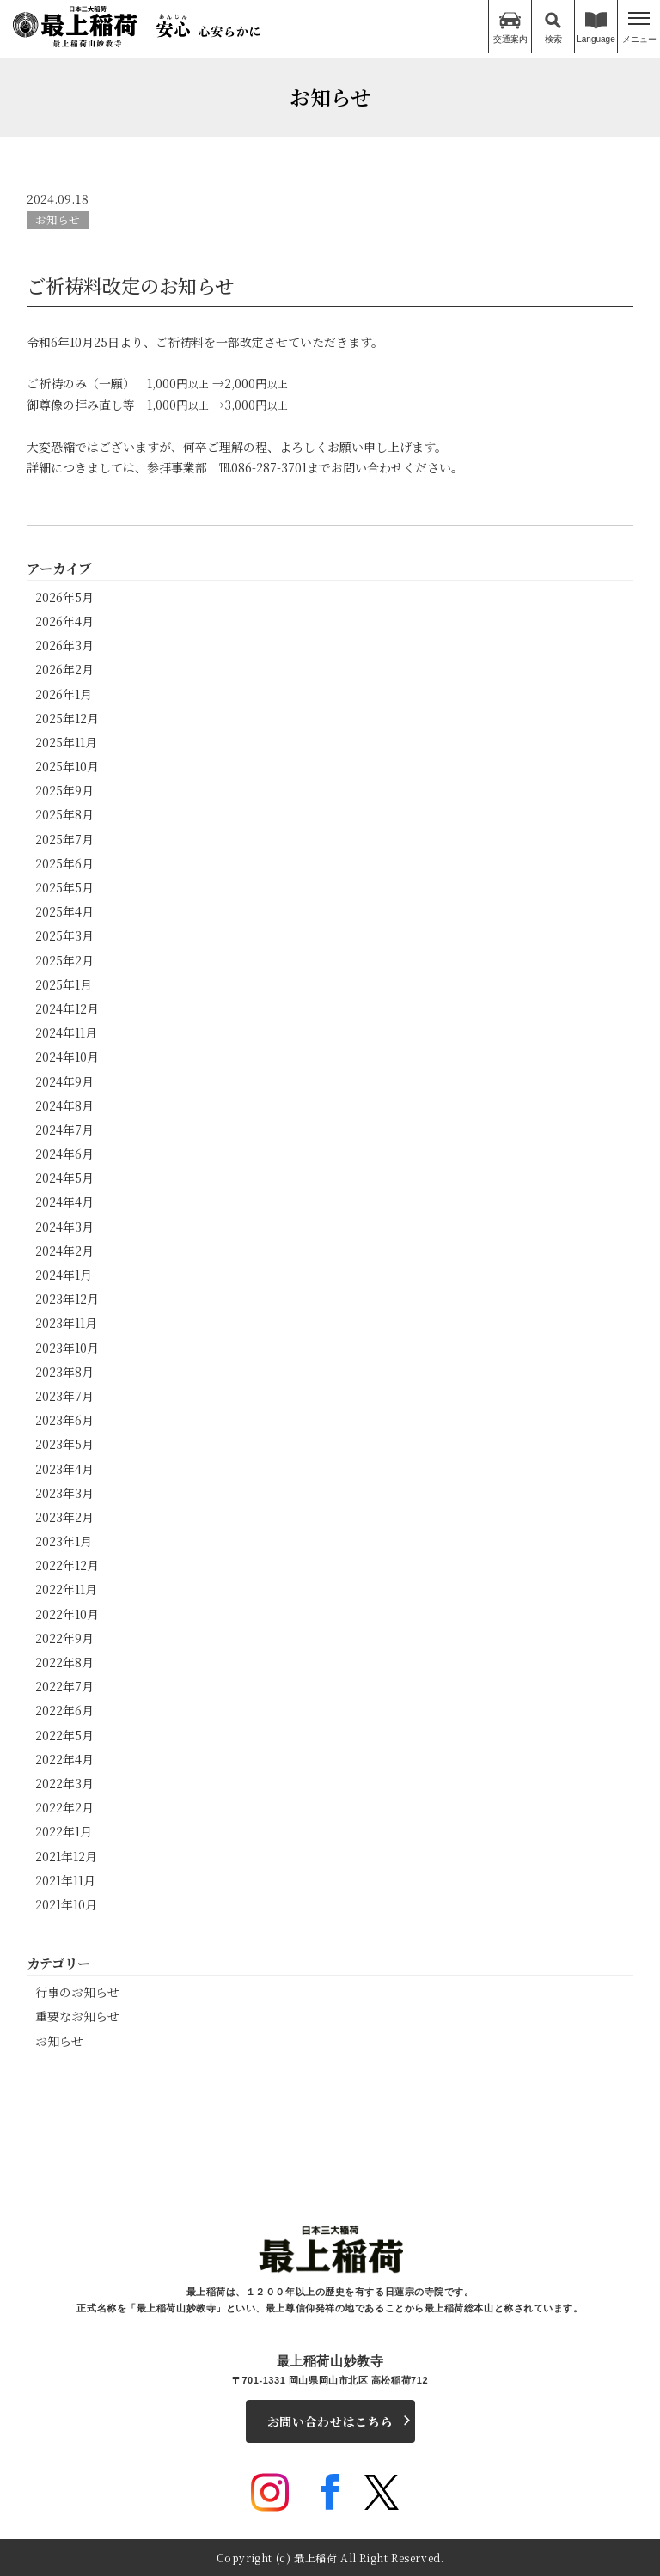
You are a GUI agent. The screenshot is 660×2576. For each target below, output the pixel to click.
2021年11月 (65, 1879)
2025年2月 (64, 959)
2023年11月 (66, 1322)
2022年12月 (67, 1564)
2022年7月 (64, 1685)
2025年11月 (66, 741)
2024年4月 (64, 1200)
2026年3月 (64, 644)
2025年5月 (64, 886)
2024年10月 (67, 1055)
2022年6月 (64, 1709)
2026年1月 (63, 693)
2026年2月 (64, 668)
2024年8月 (64, 1104)
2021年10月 (66, 1903)
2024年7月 (64, 1128)
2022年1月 (63, 1830)
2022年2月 (64, 1806)
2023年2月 (64, 1516)
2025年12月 (67, 717)
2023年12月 (67, 1297)
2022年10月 (67, 1613)
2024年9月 (64, 1080)
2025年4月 (64, 910)
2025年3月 (64, 934)
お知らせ (57, 219)
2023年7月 (64, 1395)
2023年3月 (64, 1492)
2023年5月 (64, 1443)
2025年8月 (64, 813)
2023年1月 (63, 1540)
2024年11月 (66, 1031)
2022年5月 (64, 1734)
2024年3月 (64, 1225)
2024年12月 (67, 1007)
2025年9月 (64, 789)
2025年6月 (64, 862)
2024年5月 (64, 1176)
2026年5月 (64, 596)
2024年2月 (64, 1249)
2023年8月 (64, 1370)
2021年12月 (66, 1855)
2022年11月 (66, 1588)
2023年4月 (64, 1468)
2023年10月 (67, 1346)
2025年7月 (64, 838)
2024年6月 (64, 1152)
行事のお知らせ (77, 1991)
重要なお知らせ (77, 2015)
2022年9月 (64, 1637)
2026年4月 (64, 620)
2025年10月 (67, 765)
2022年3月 (64, 1782)
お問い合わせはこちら (330, 2420)
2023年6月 (64, 1419)
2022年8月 (64, 1661)
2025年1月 (63, 983)
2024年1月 (63, 1273)
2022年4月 (64, 1758)
